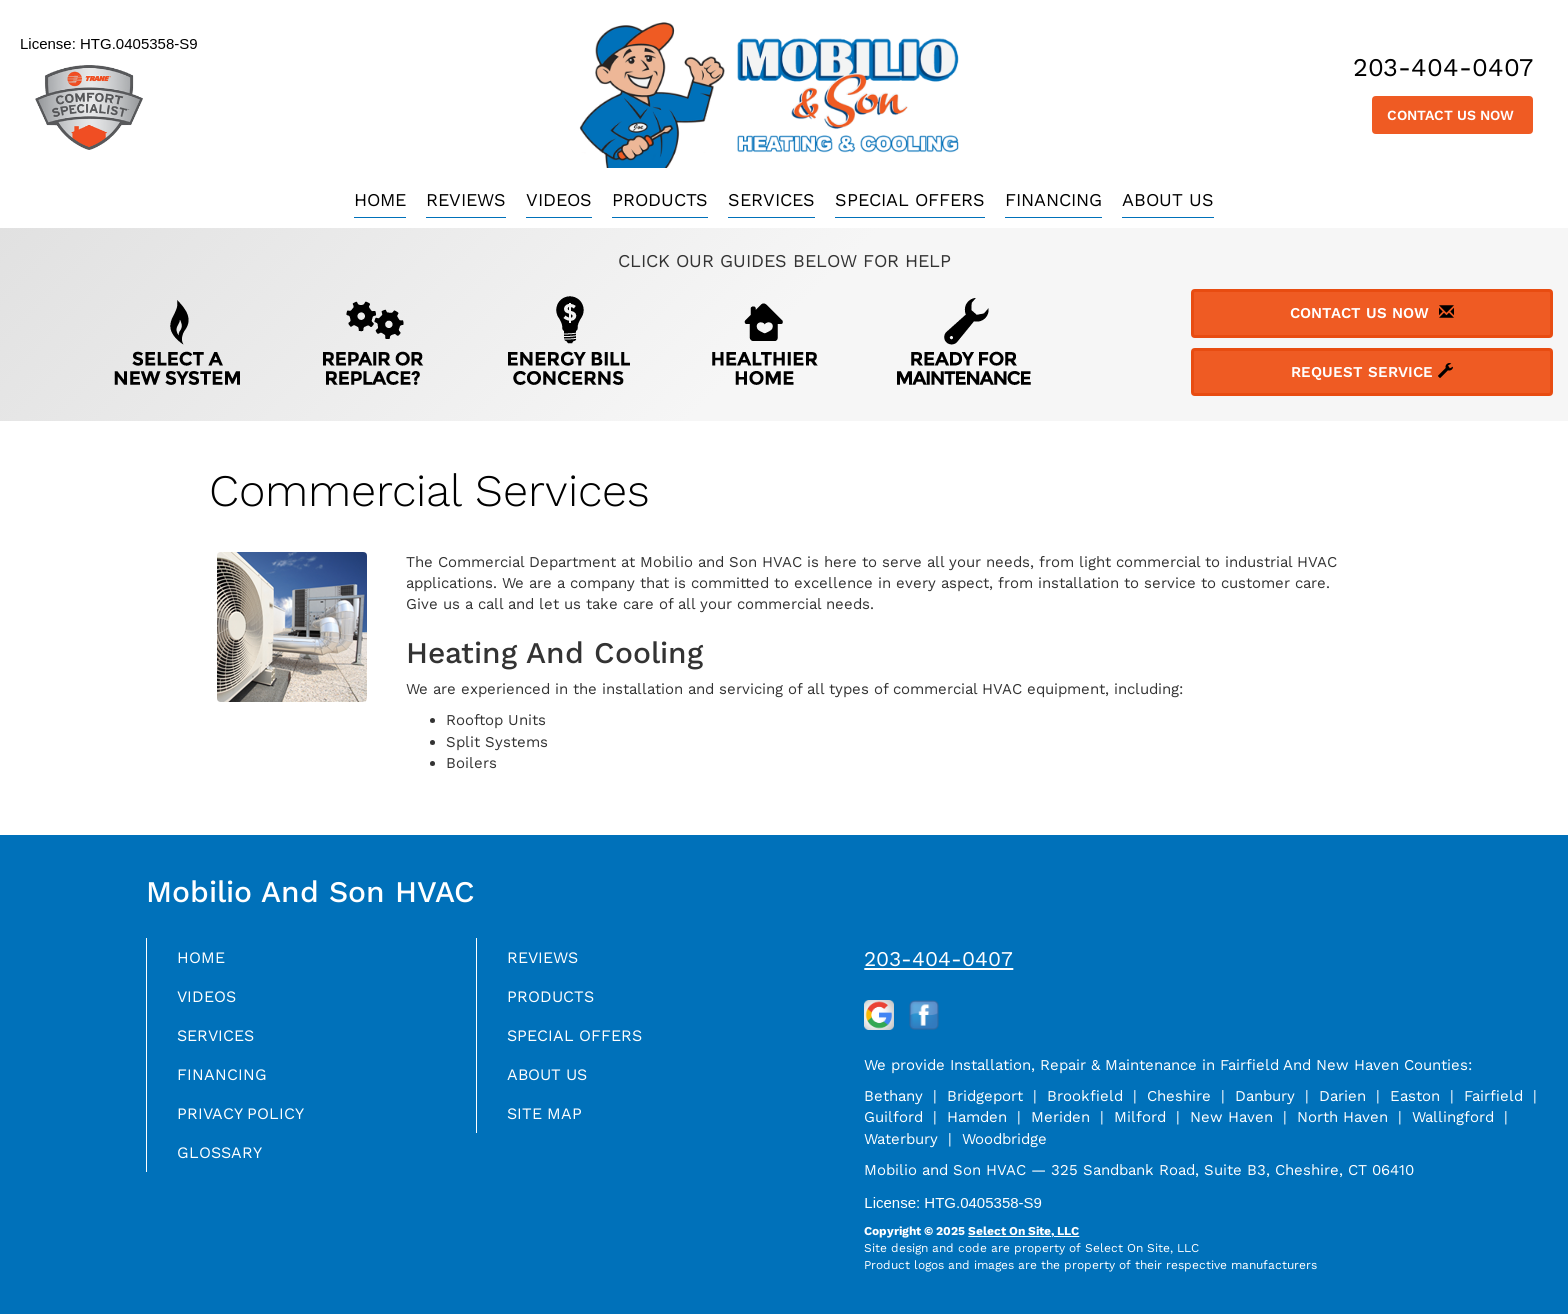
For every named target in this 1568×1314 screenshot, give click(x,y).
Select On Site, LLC (1023, 1231)
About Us (1168, 199)
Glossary (224, 1163)
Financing (1053, 199)
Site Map (548, 1122)
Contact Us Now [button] (1452, 115)
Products (660, 199)
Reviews (466, 199)
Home (380, 199)
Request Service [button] (1372, 372)
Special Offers (910, 199)
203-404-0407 (938, 958)
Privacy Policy (247, 1122)
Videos (559, 199)
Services (771, 199)
